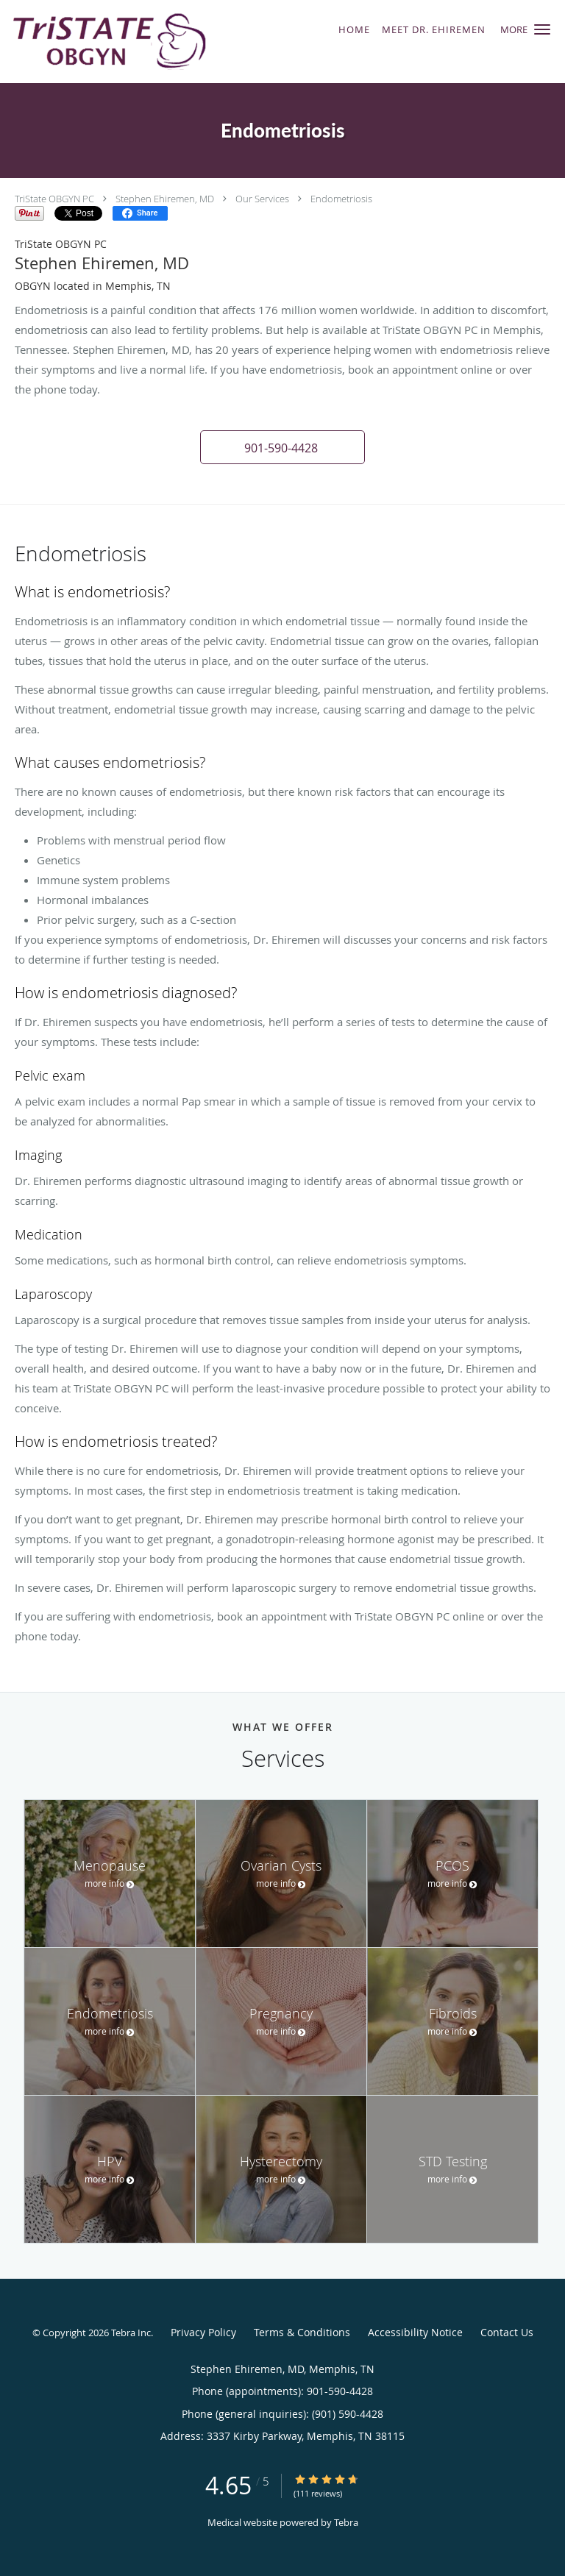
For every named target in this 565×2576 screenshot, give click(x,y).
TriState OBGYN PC (54, 198)
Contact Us (506, 2332)
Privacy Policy (203, 2332)
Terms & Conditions (302, 2332)
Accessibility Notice (415, 2332)
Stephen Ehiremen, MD (165, 198)
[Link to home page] (145, 41)
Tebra (346, 2522)
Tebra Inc (131, 2332)
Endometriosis (341, 198)
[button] (542, 29)
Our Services (262, 198)
